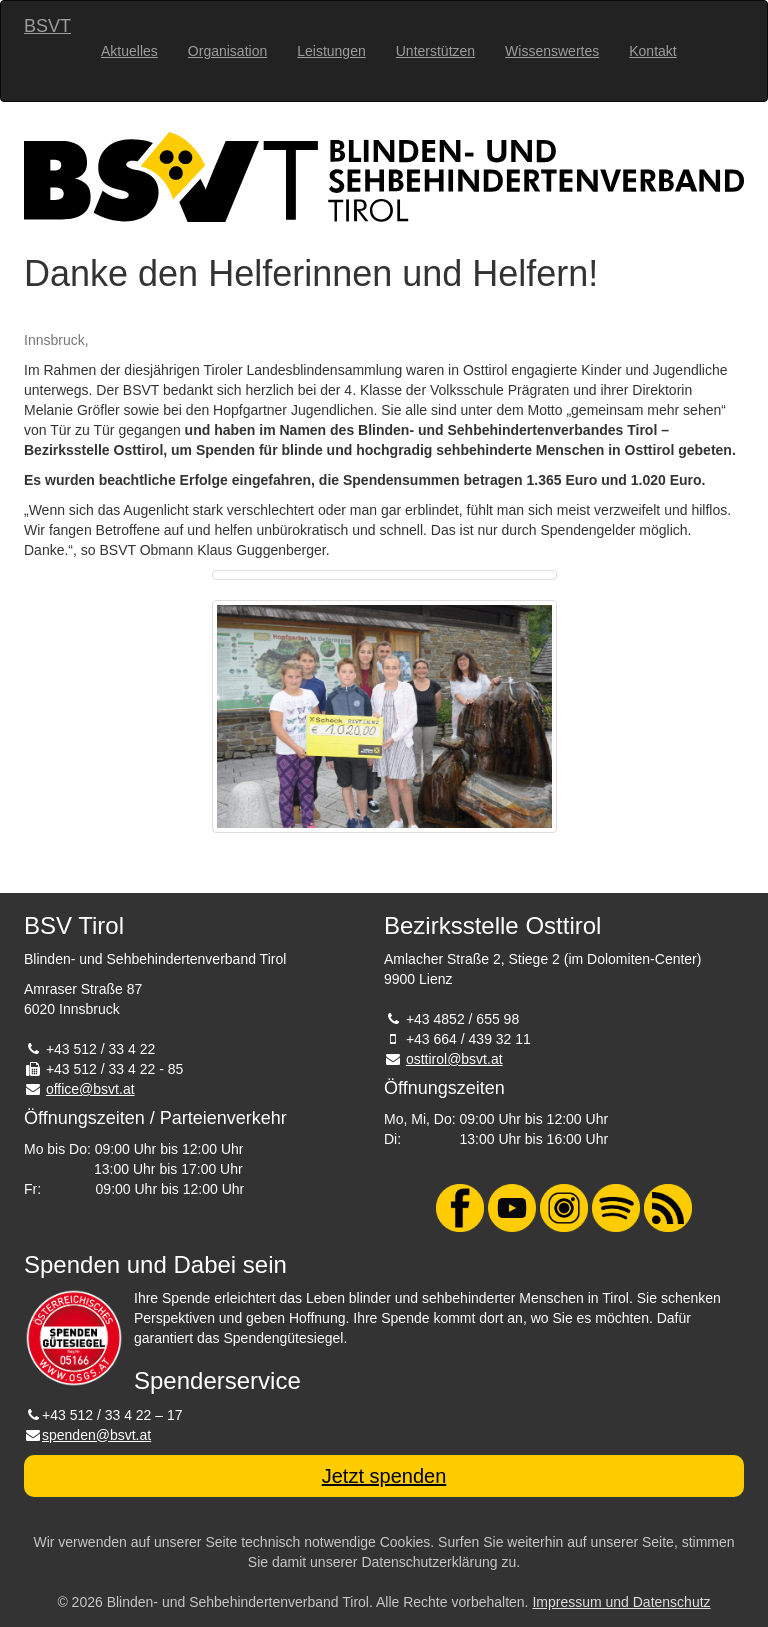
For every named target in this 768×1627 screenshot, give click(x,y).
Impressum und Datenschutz (621, 1602)
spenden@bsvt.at (96, 1435)
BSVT (47, 26)
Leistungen (331, 51)
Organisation (227, 51)
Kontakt (652, 51)
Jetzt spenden (384, 1476)
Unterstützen (435, 51)
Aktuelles (129, 51)
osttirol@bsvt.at (454, 1059)
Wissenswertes (552, 51)
